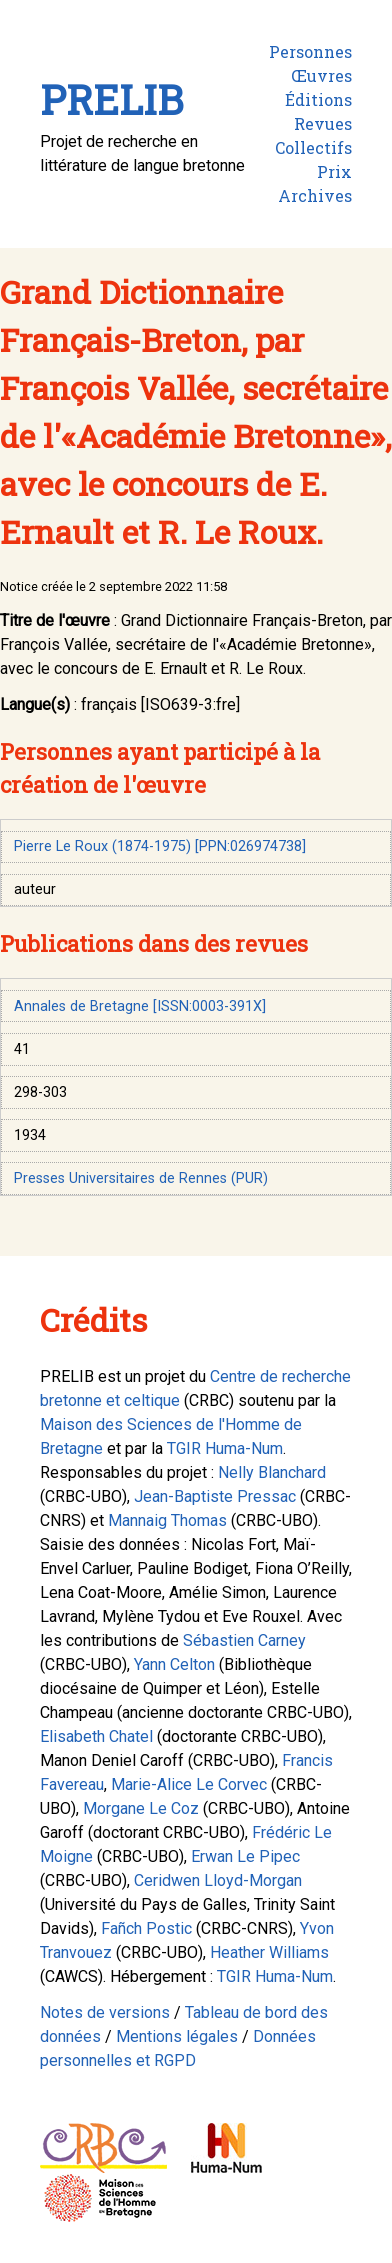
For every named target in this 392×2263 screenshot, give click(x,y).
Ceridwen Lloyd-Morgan (218, 1880)
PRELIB (111, 99)
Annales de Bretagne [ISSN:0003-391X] (140, 1006)
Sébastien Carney (244, 1640)
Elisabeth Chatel (96, 1736)
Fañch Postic (146, 1928)
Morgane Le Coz (141, 1808)
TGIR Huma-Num (225, 1448)
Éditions (318, 99)
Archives (315, 195)
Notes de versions (105, 2012)
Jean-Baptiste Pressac (215, 1496)
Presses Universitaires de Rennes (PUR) (141, 1178)
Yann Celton (174, 1664)
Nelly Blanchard (272, 1472)
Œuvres (321, 75)
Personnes (310, 51)
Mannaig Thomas (167, 1520)
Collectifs (313, 147)
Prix (334, 171)
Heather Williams (269, 1952)
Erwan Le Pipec (245, 1856)
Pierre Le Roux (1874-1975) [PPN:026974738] (160, 846)
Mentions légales (177, 2036)
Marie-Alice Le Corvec (189, 1784)
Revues (323, 123)
